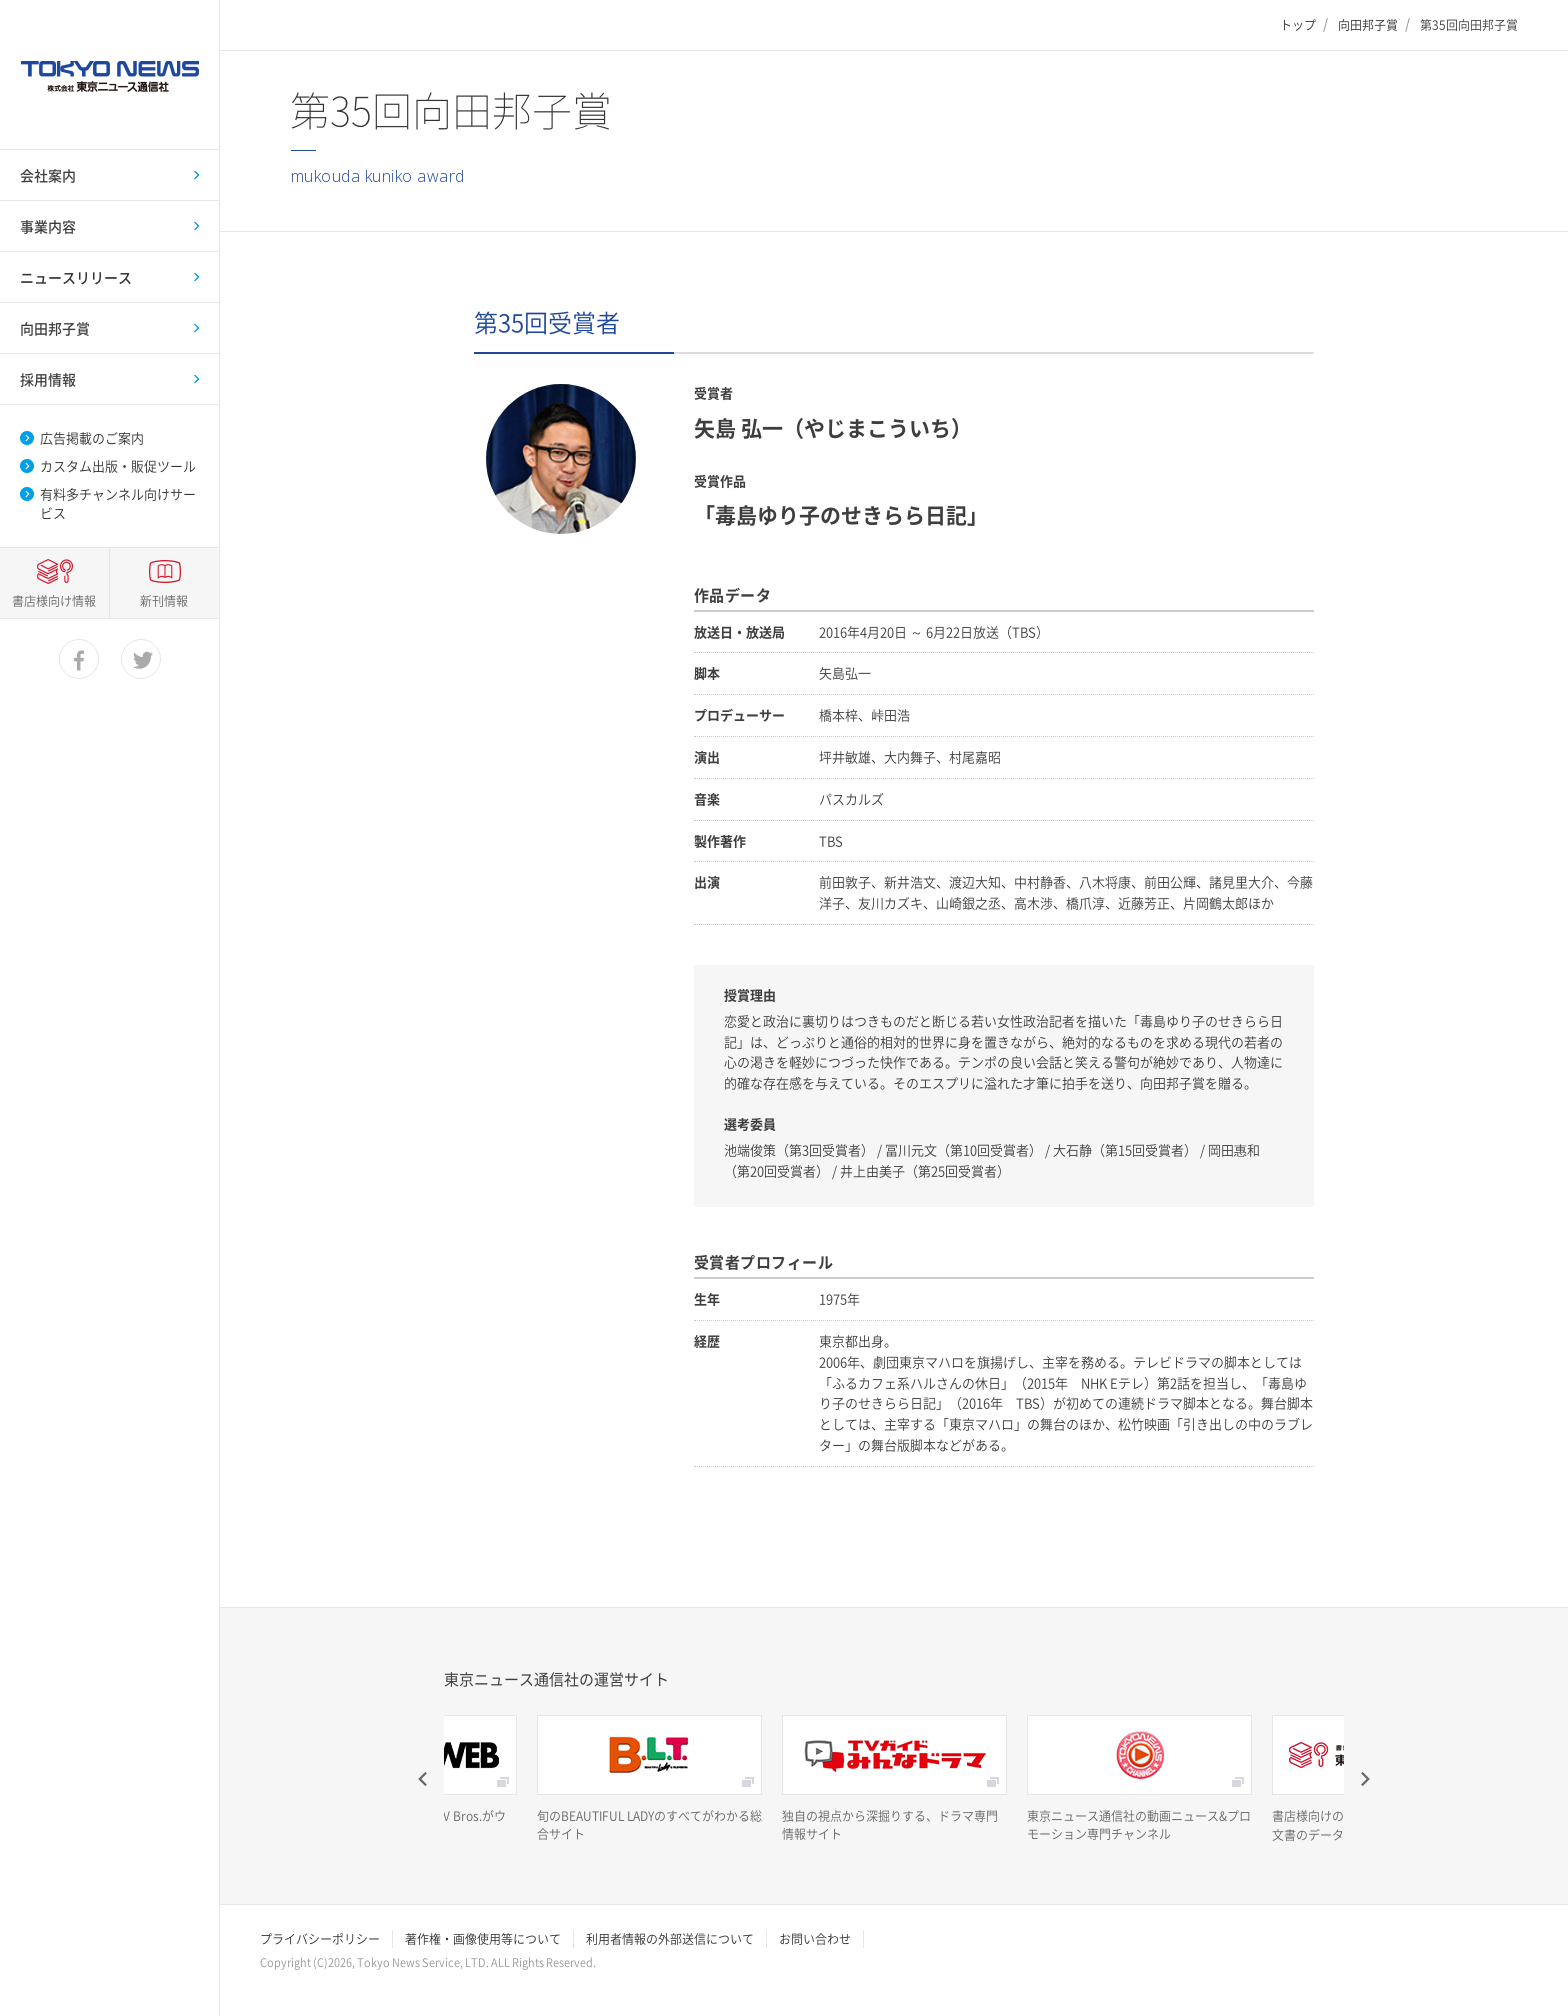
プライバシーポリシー (320, 1939)
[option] (649, 1779)
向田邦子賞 (1368, 25)
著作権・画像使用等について (483, 1939)
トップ (1298, 25)
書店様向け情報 (54, 1908)
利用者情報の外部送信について (670, 1939)
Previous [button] (424, 1779)
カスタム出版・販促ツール (118, 466)
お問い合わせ (815, 1939)
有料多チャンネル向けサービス (118, 503)
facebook (80, 1967)
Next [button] (1364, 1779)
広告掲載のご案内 (92, 438)
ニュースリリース (76, 277)
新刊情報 (164, 1908)
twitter (142, 1967)
